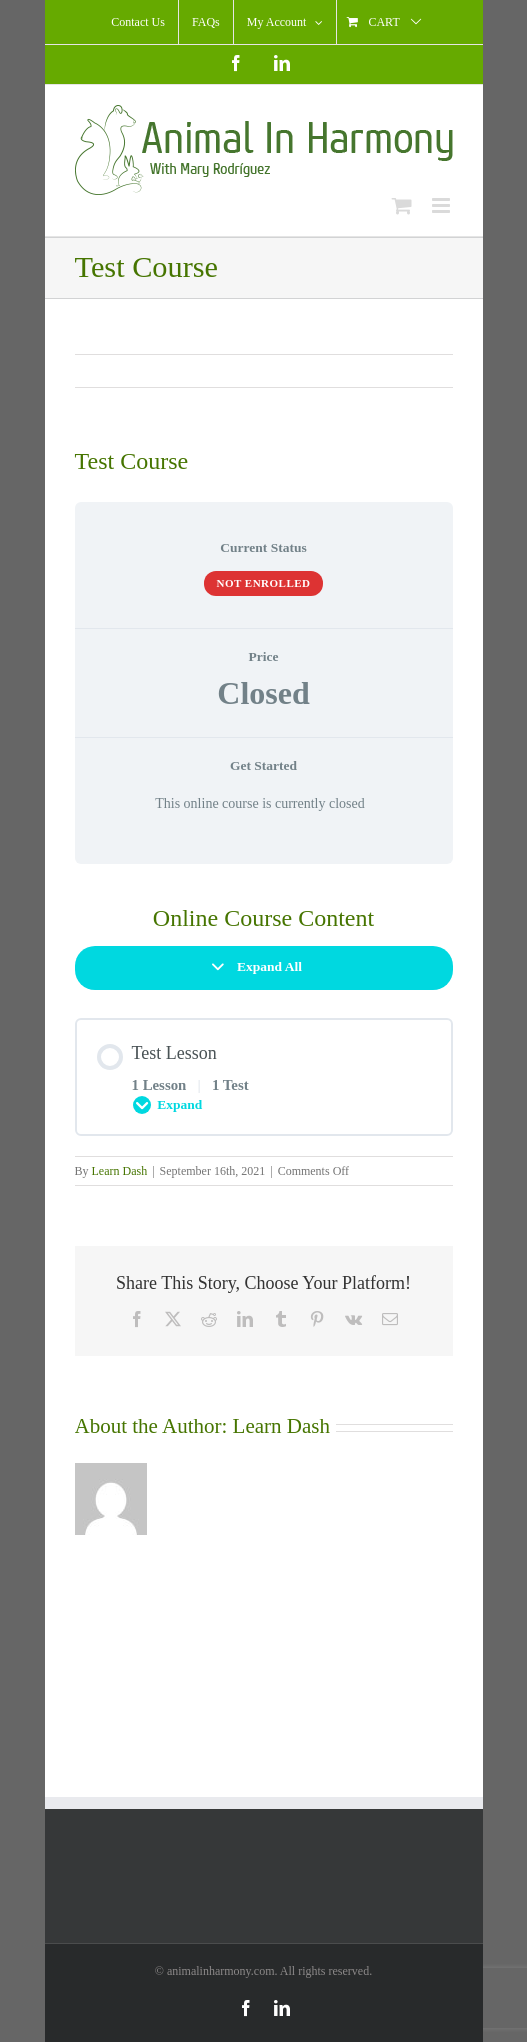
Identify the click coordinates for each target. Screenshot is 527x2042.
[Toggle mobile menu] (442, 205)
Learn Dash (120, 1171)
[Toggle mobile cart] (402, 205)
